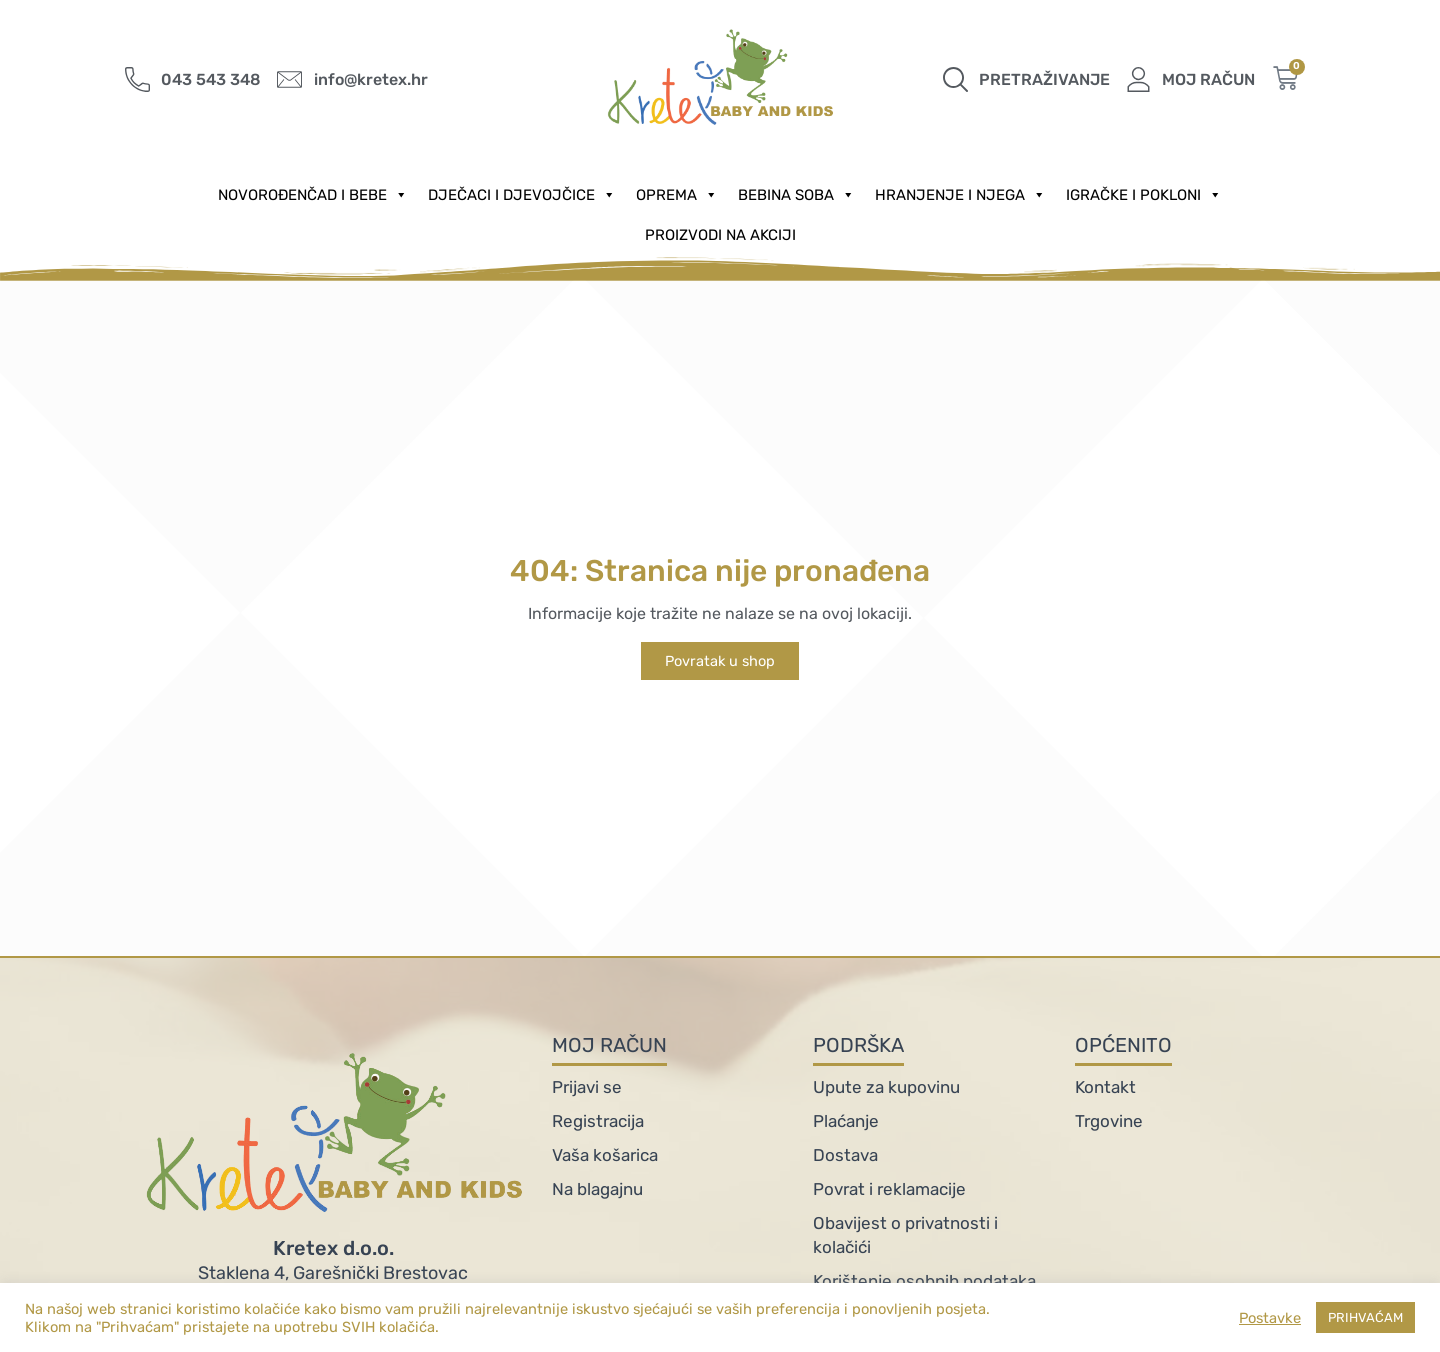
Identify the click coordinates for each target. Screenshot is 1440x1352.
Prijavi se (587, 1087)
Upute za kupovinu (886, 1087)
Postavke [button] (1270, 1318)
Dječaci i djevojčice (522, 195)
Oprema (677, 195)
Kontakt (1105, 1087)
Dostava (845, 1155)
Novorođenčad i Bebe (313, 195)
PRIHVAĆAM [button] (1365, 1317)
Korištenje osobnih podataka (924, 1281)
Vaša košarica (605, 1155)
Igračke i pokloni (1144, 195)
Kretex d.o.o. (333, 1248)
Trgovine (1109, 1121)
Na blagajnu (597, 1189)
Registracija (598, 1121)
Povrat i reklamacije (889, 1189)
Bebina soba (796, 195)
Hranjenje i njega (960, 195)
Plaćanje (846, 1121)
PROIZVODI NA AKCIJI (720, 235)
